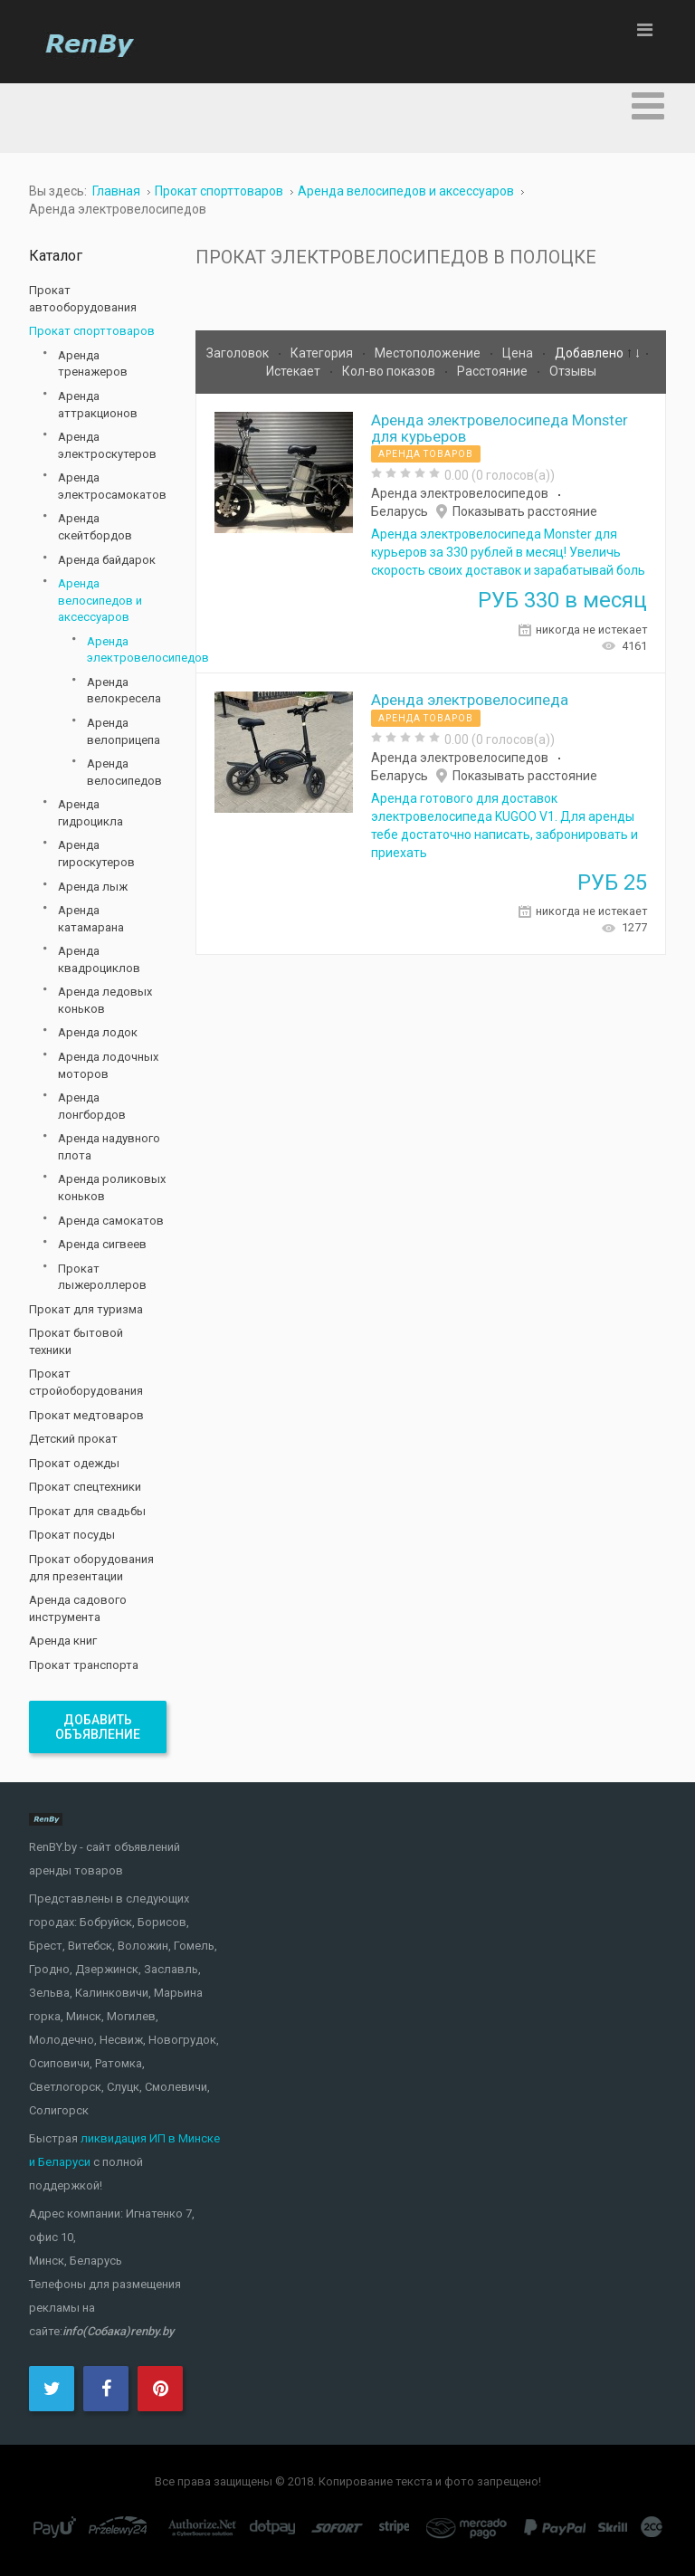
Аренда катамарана (91, 918)
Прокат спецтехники (85, 1486)
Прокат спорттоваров (92, 331)
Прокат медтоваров (86, 1415)
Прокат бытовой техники (76, 1341)
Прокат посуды (72, 1534)
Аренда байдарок (107, 560)
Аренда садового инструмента (78, 1608)
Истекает (294, 371)
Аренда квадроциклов (99, 959)
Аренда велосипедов (124, 772)
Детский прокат (73, 1438)
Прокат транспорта (83, 1665)
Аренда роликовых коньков (112, 1187)
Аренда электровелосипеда (469, 700)
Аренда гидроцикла (90, 812)
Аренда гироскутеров (96, 853)
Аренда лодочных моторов (108, 1065)
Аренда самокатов (111, 1220)
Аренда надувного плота (109, 1146)
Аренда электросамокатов (112, 486)
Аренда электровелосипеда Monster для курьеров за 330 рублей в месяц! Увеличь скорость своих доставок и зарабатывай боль (508, 552)
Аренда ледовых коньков (105, 1000)
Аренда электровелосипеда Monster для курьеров (499, 428)
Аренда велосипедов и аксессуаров (100, 600)
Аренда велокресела (124, 690)
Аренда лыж (93, 886)
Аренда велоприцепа (123, 731)
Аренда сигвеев (102, 1244)
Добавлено (590, 353)
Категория (323, 353)
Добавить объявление (97, 1727)
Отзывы (572, 371)
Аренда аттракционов (98, 404)
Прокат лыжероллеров (102, 1277)
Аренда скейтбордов (95, 526)
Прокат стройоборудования (86, 1382)
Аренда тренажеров (93, 363)
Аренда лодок (98, 1032)
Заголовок (238, 353)
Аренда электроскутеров (107, 445)
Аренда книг (63, 1640)
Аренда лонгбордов (92, 1106)
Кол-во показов (390, 371)
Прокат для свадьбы (87, 1511)
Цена (519, 353)
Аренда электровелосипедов (459, 493)
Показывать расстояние (524, 511)
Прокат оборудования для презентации (91, 1567)
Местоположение (429, 353)
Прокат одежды (74, 1463)
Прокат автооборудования (83, 298)
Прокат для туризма (86, 1309)
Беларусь (399, 511)
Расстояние (493, 371)
